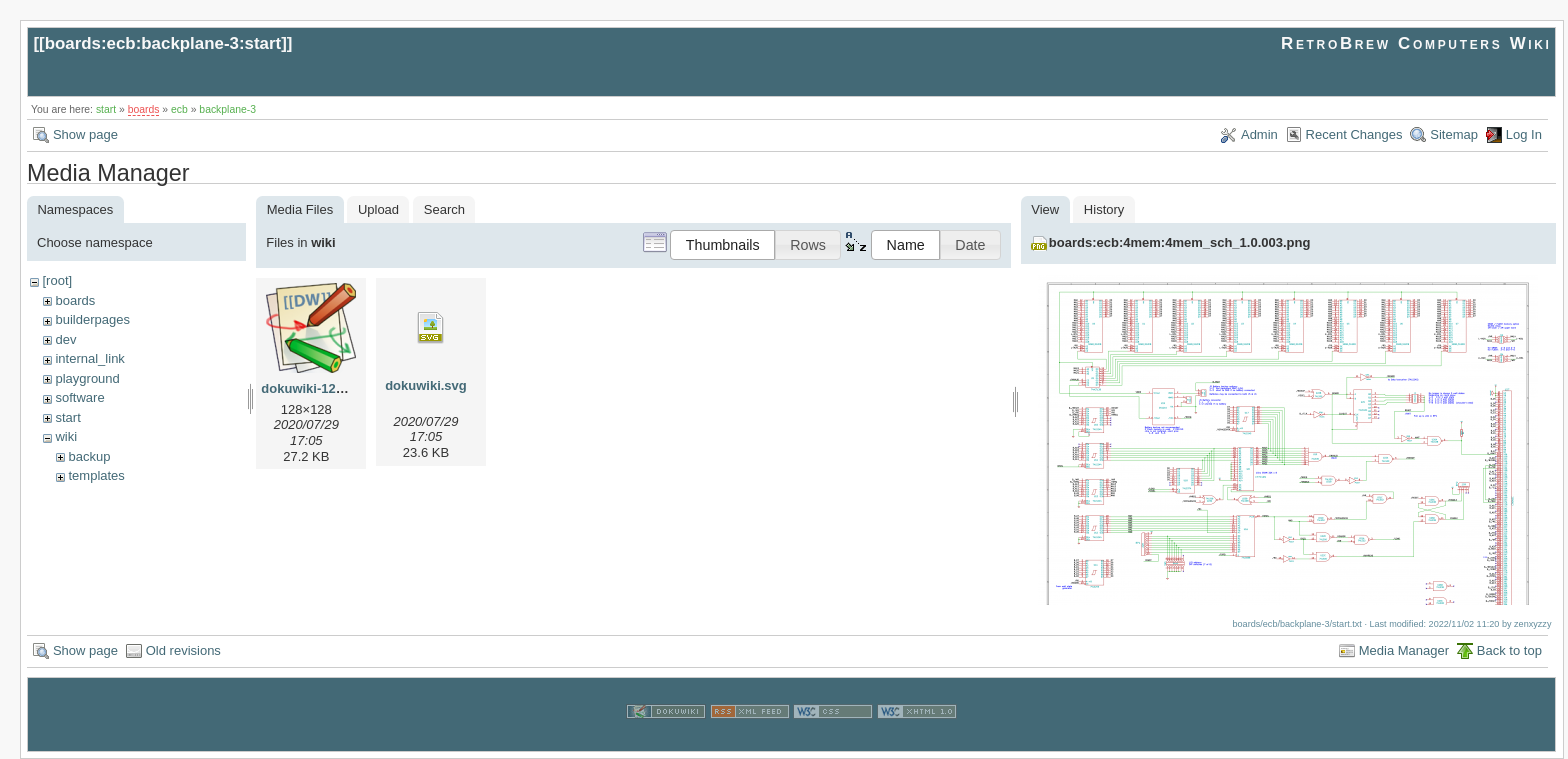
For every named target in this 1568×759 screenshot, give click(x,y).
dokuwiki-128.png (315, 388)
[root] (57, 280)
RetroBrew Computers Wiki (1416, 43)
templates (96, 475)
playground (87, 378)
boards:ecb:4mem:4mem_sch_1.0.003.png (1180, 242)
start (106, 109)
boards (144, 109)
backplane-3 (227, 109)
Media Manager (1404, 650)
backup (89, 456)
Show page (85, 134)
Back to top (1509, 650)
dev (65, 339)
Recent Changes (1354, 134)
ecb (179, 109)
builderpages (92, 319)
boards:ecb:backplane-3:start (163, 43)
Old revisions (183, 650)
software (79, 397)
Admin (1259, 134)
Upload (378, 209)
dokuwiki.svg (426, 385)
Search (444, 209)
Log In (1524, 134)
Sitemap (1454, 134)
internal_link (89, 358)
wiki (66, 436)
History (1104, 209)
